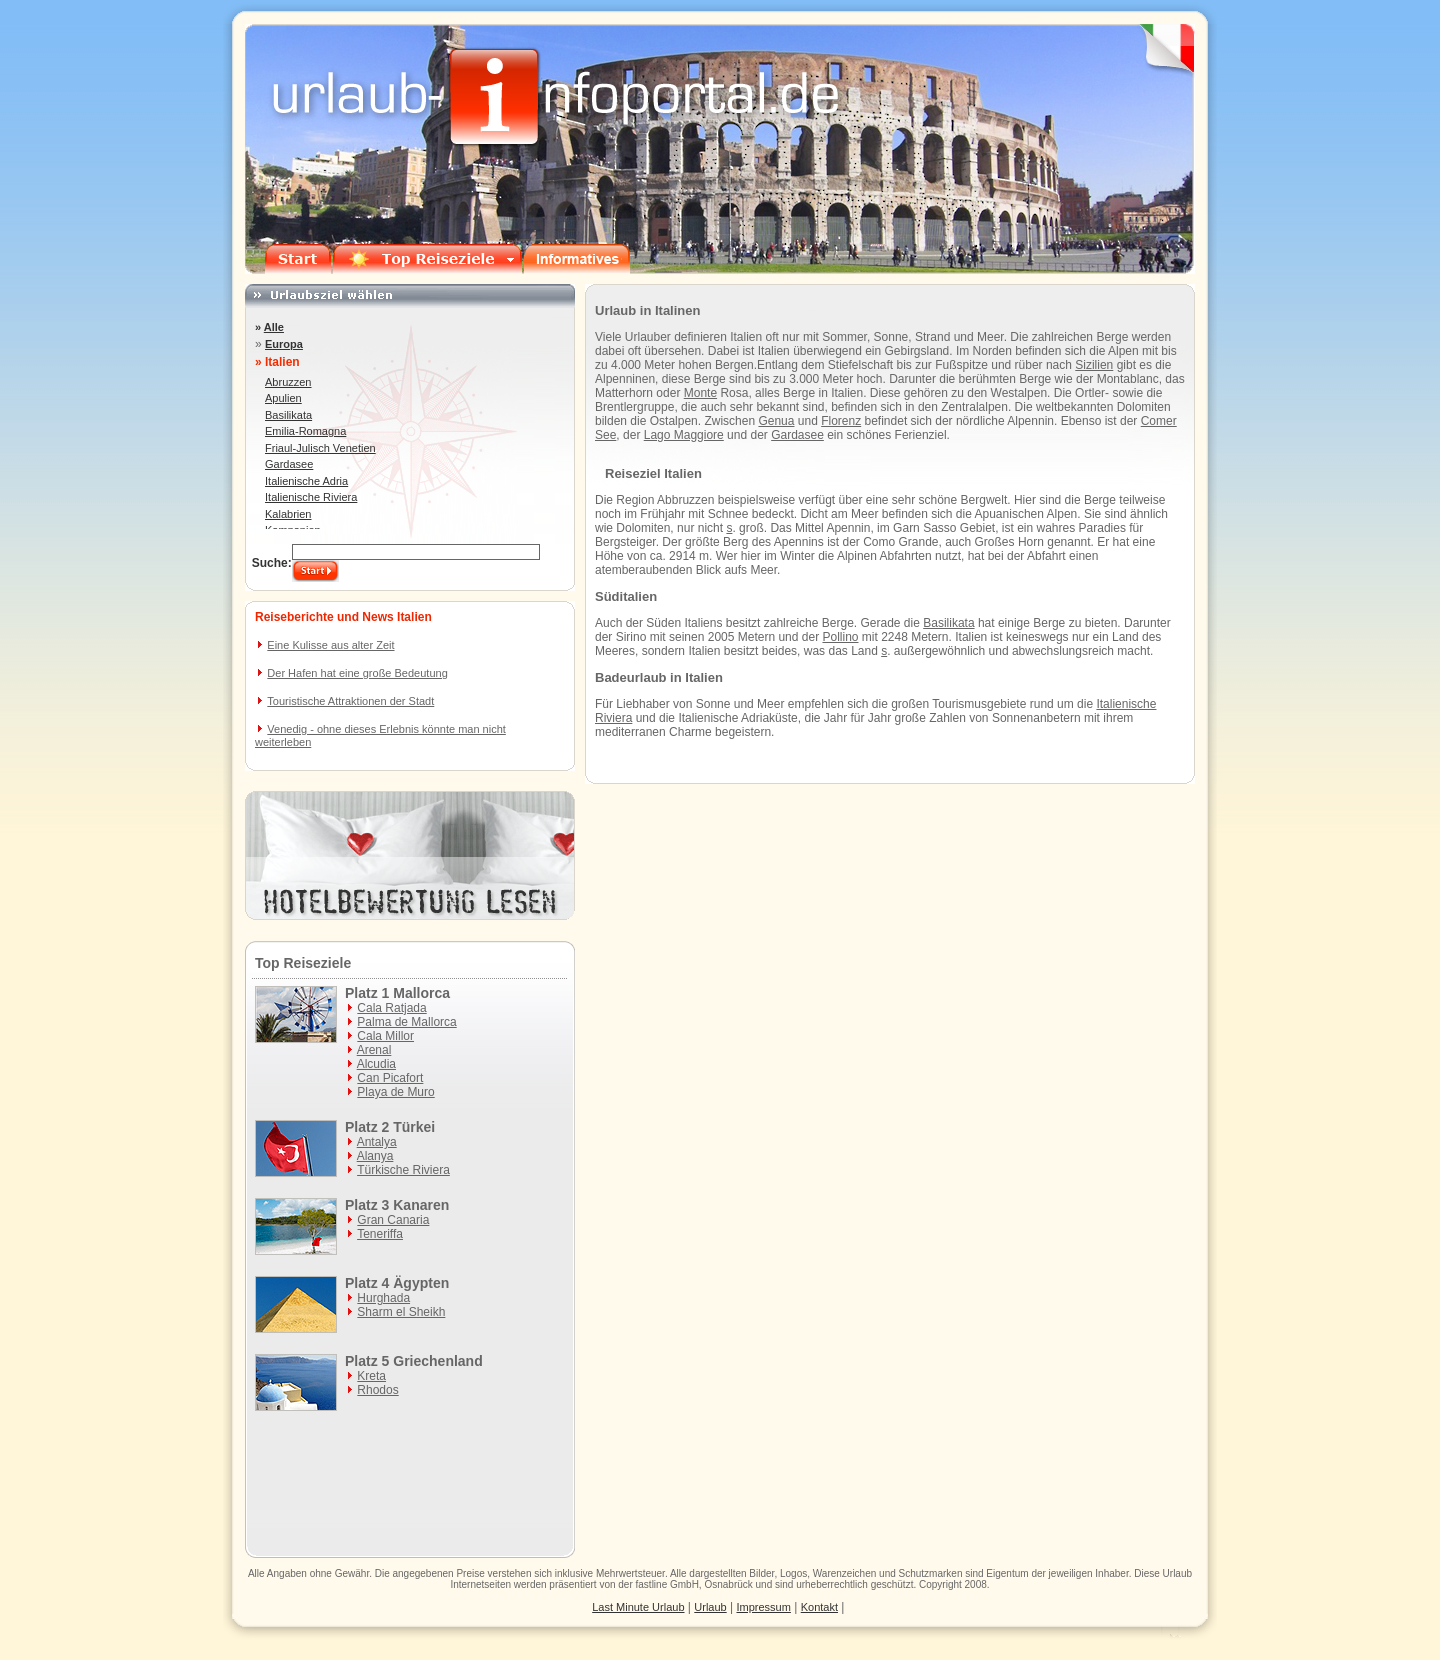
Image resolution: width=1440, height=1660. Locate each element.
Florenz (841, 421)
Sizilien (1094, 365)
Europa (284, 344)
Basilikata (948, 623)
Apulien (283, 398)
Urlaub (1177, 1573)
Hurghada (383, 1298)
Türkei (414, 1127)
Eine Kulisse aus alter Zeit (330, 645)
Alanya (375, 1156)
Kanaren (421, 1205)
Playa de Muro (395, 1092)
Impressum (764, 1607)
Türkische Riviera (403, 1170)
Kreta (371, 1376)
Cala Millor (385, 1036)
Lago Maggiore (684, 435)
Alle (274, 327)
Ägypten (421, 1283)
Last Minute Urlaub (638, 1607)
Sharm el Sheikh (401, 1312)
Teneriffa (380, 1234)
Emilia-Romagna (305, 431)
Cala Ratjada (391, 1008)
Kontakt (819, 1607)
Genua (776, 421)
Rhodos (377, 1390)
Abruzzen (288, 382)
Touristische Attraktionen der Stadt (350, 701)
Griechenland (437, 1361)
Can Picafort (390, 1078)
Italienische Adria (306, 481)
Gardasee (797, 435)
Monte (700, 393)
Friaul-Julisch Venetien (320, 448)
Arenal (374, 1050)
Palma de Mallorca (406, 1022)
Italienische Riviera (311, 497)
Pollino (840, 637)
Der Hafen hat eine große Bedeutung (357, 673)
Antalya (377, 1142)
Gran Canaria (393, 1220)
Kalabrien (288, 514)
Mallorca (421, 993)
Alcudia (376, 1064)
